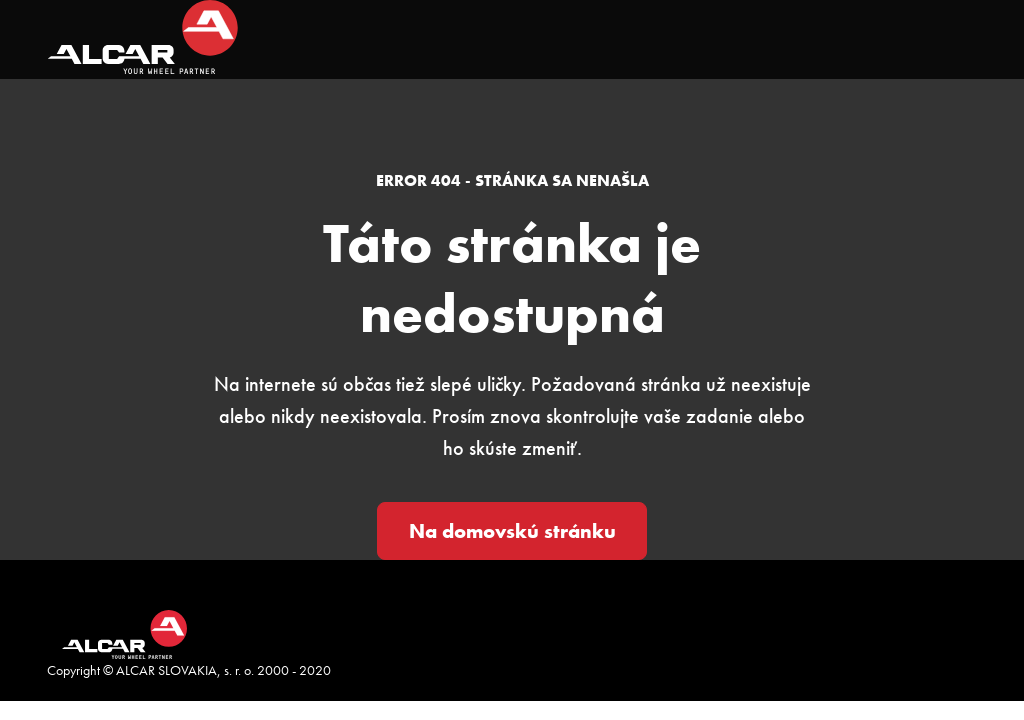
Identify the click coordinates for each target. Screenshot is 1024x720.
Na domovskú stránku (512, 531)
